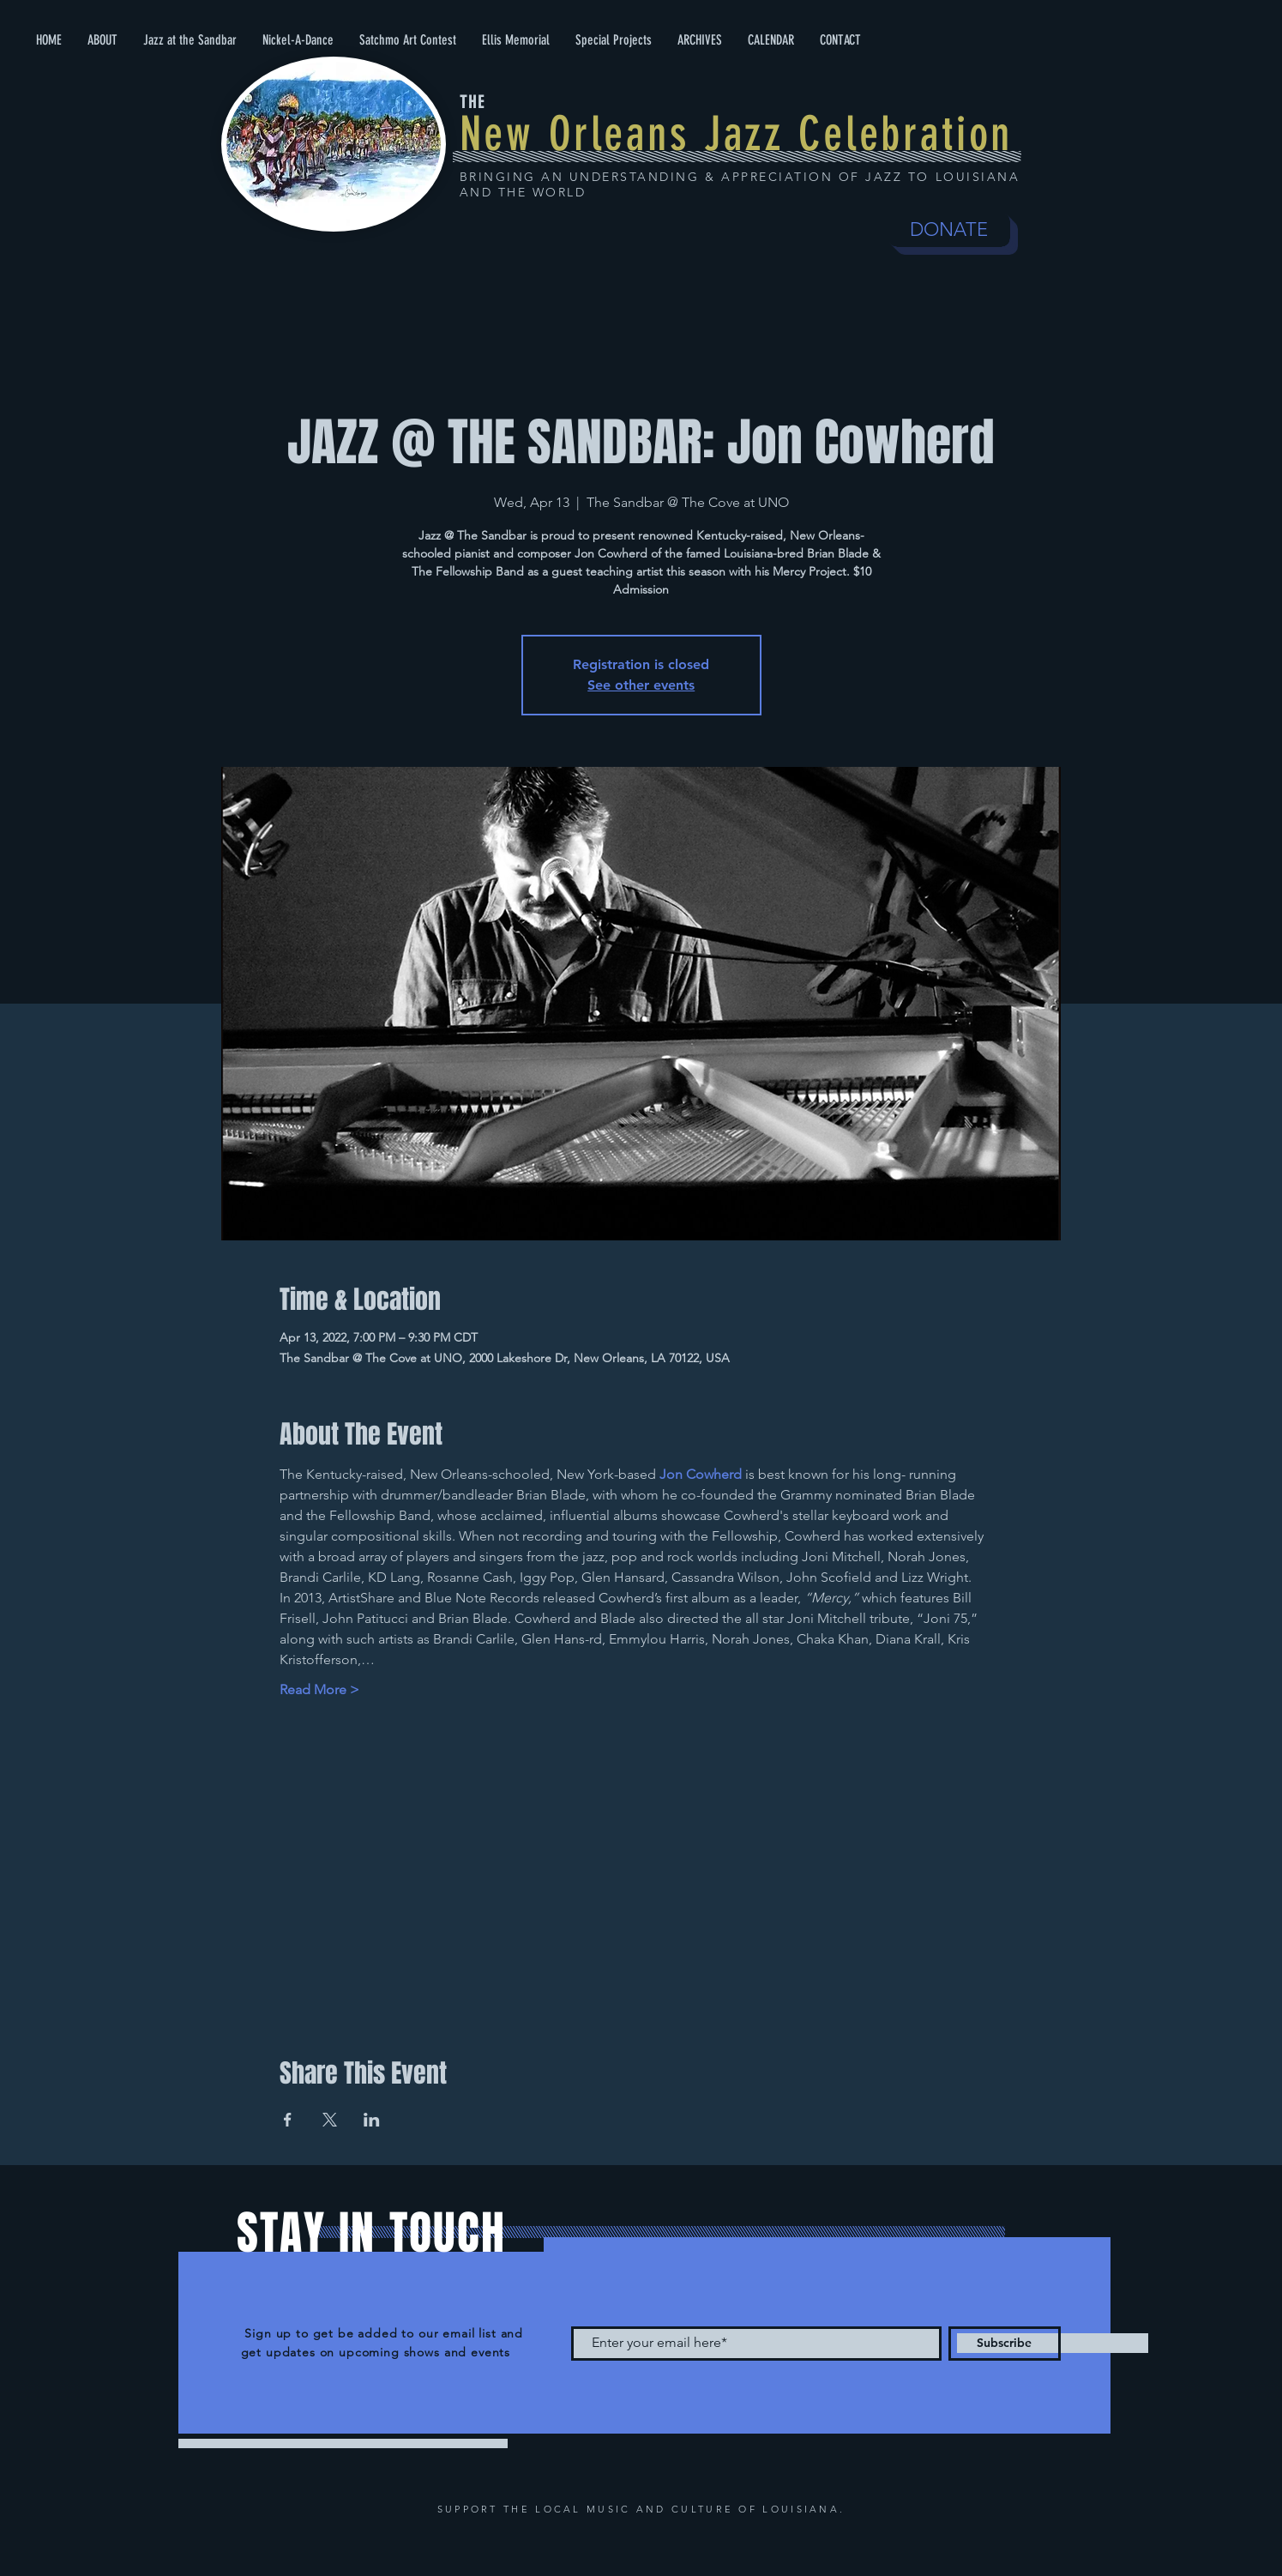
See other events (641, 685)
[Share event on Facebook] (288, 2120)
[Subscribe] (1004, 2343)
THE (472, 102)
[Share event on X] (330, 2120)
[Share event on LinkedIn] (372, 2120)
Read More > (319, 1689)
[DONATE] (949, 230)
